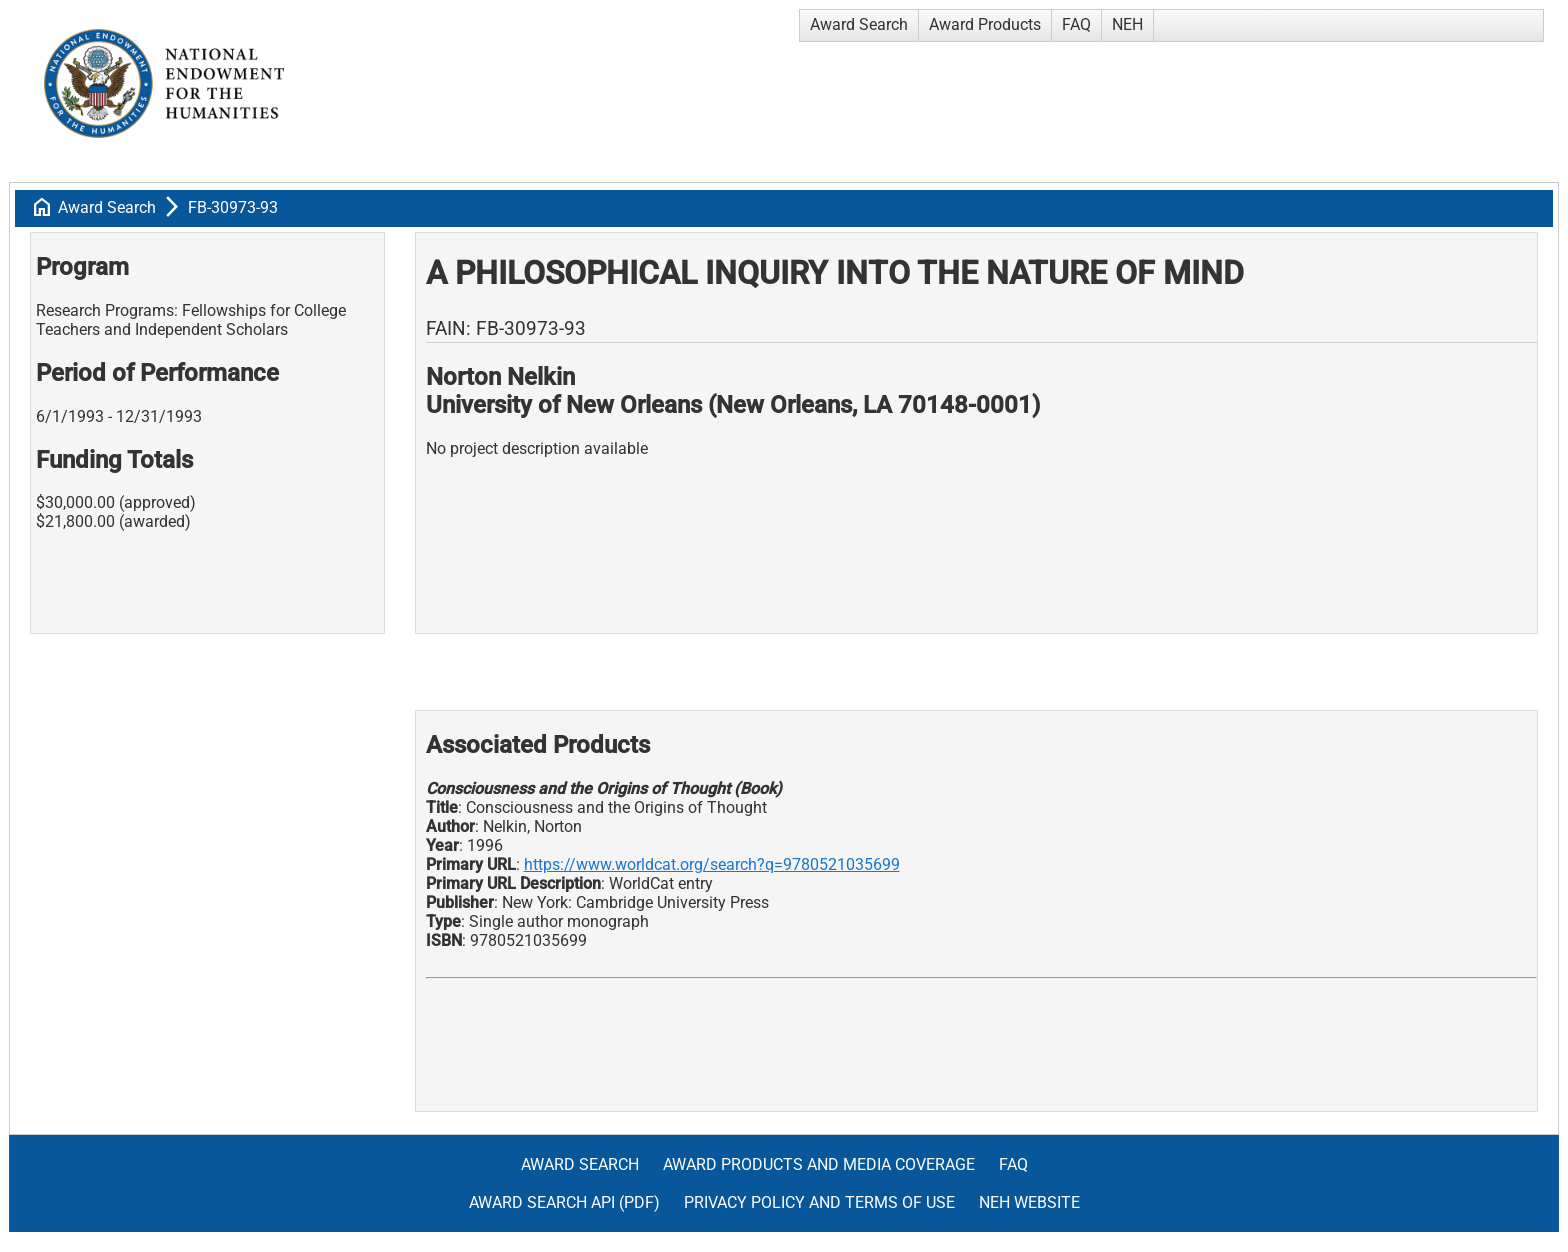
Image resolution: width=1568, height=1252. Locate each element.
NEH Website (1029, 1202)
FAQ (1076, 24)
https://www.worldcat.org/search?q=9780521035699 (712, 864)
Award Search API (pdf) (564, 1202)
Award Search (859, 24)
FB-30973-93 (233, 207)
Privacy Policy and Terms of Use (819, 1202)
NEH (1127, 24)
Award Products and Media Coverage (819, 1164)
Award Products (985, 24)
